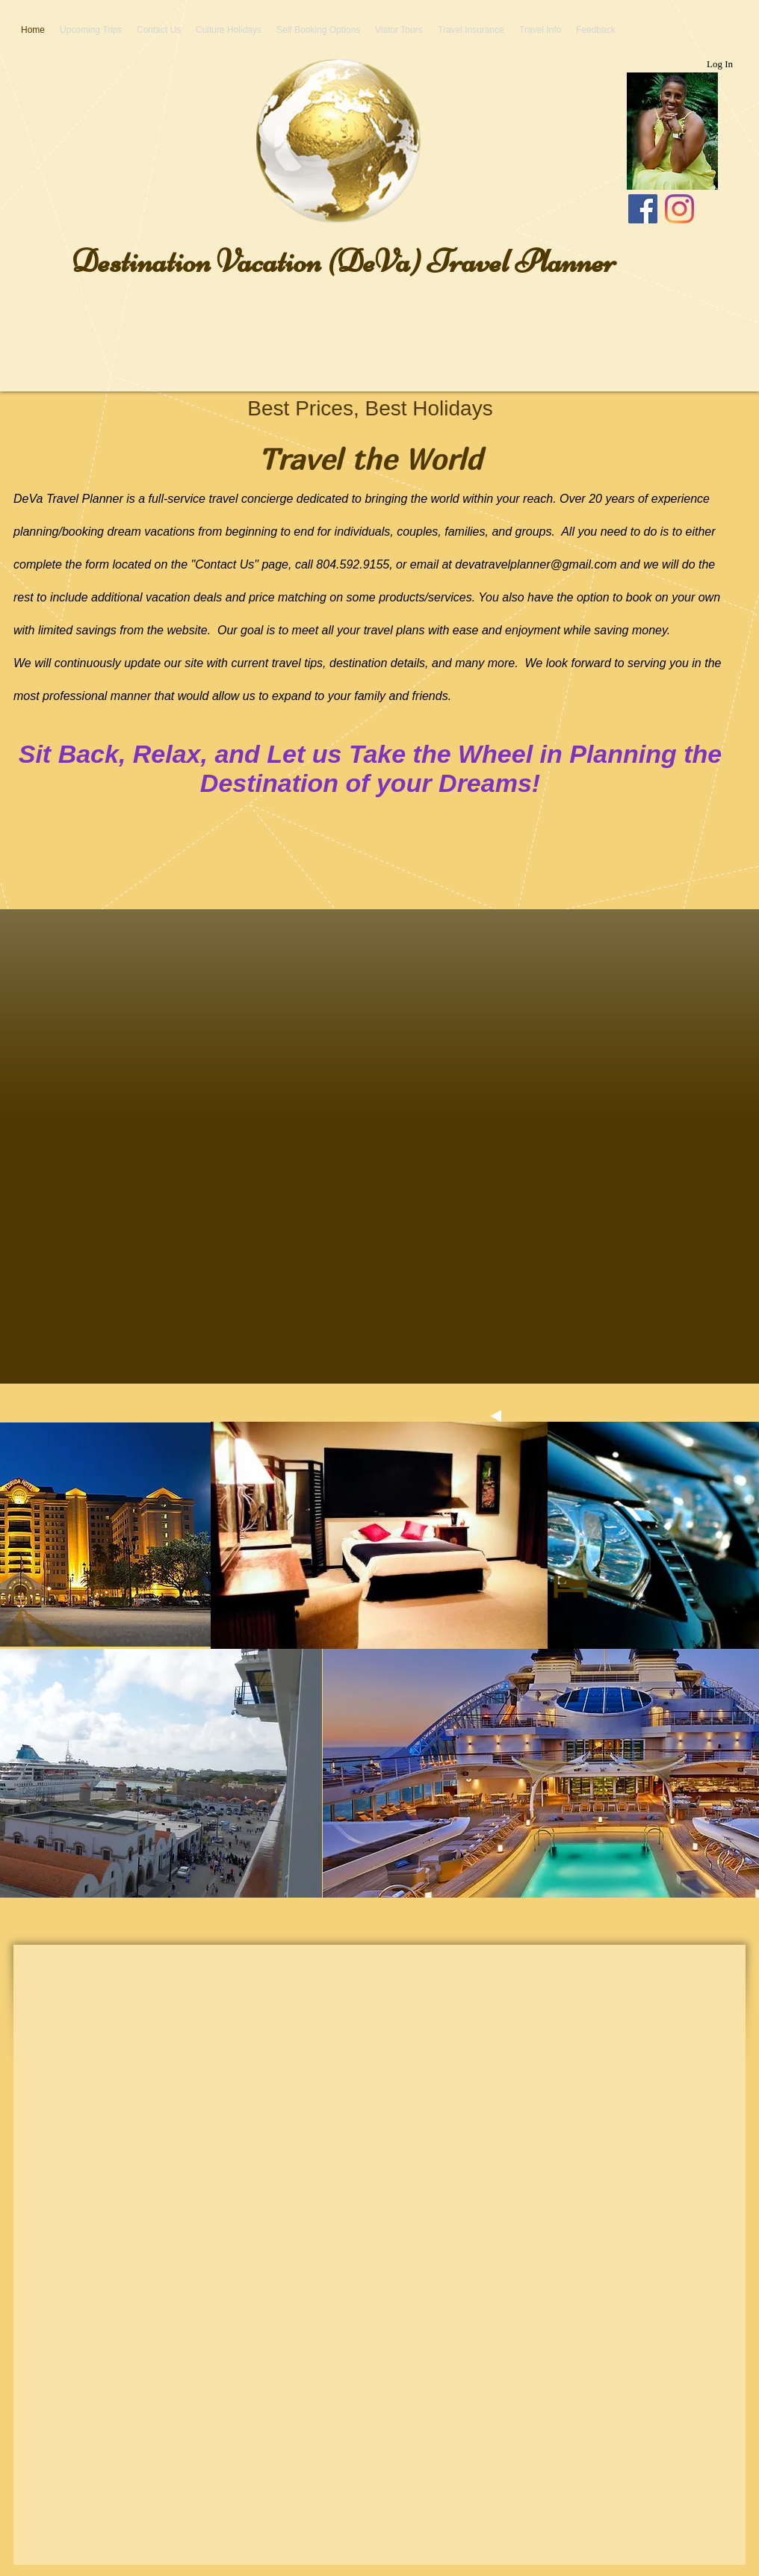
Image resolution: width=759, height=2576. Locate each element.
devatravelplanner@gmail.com (535, 564)
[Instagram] (679, 208)
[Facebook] (642, 208)
